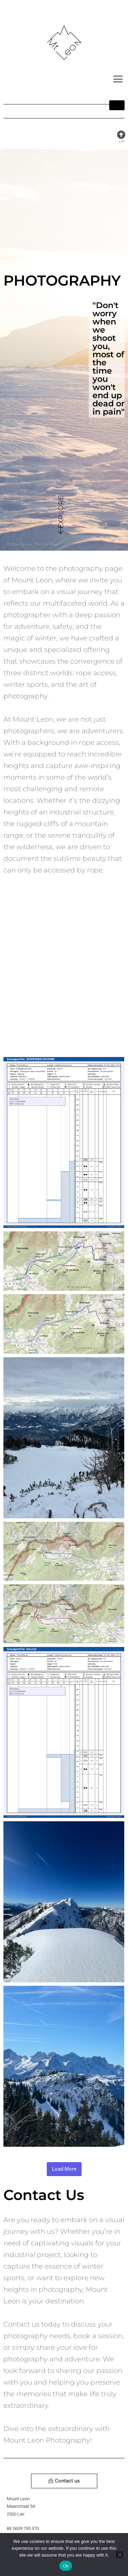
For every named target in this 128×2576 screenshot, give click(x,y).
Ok (66, 2565)
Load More (64, 2169)
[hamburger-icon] (117, 80)
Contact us (64, 2481)
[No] (119, 2554)
